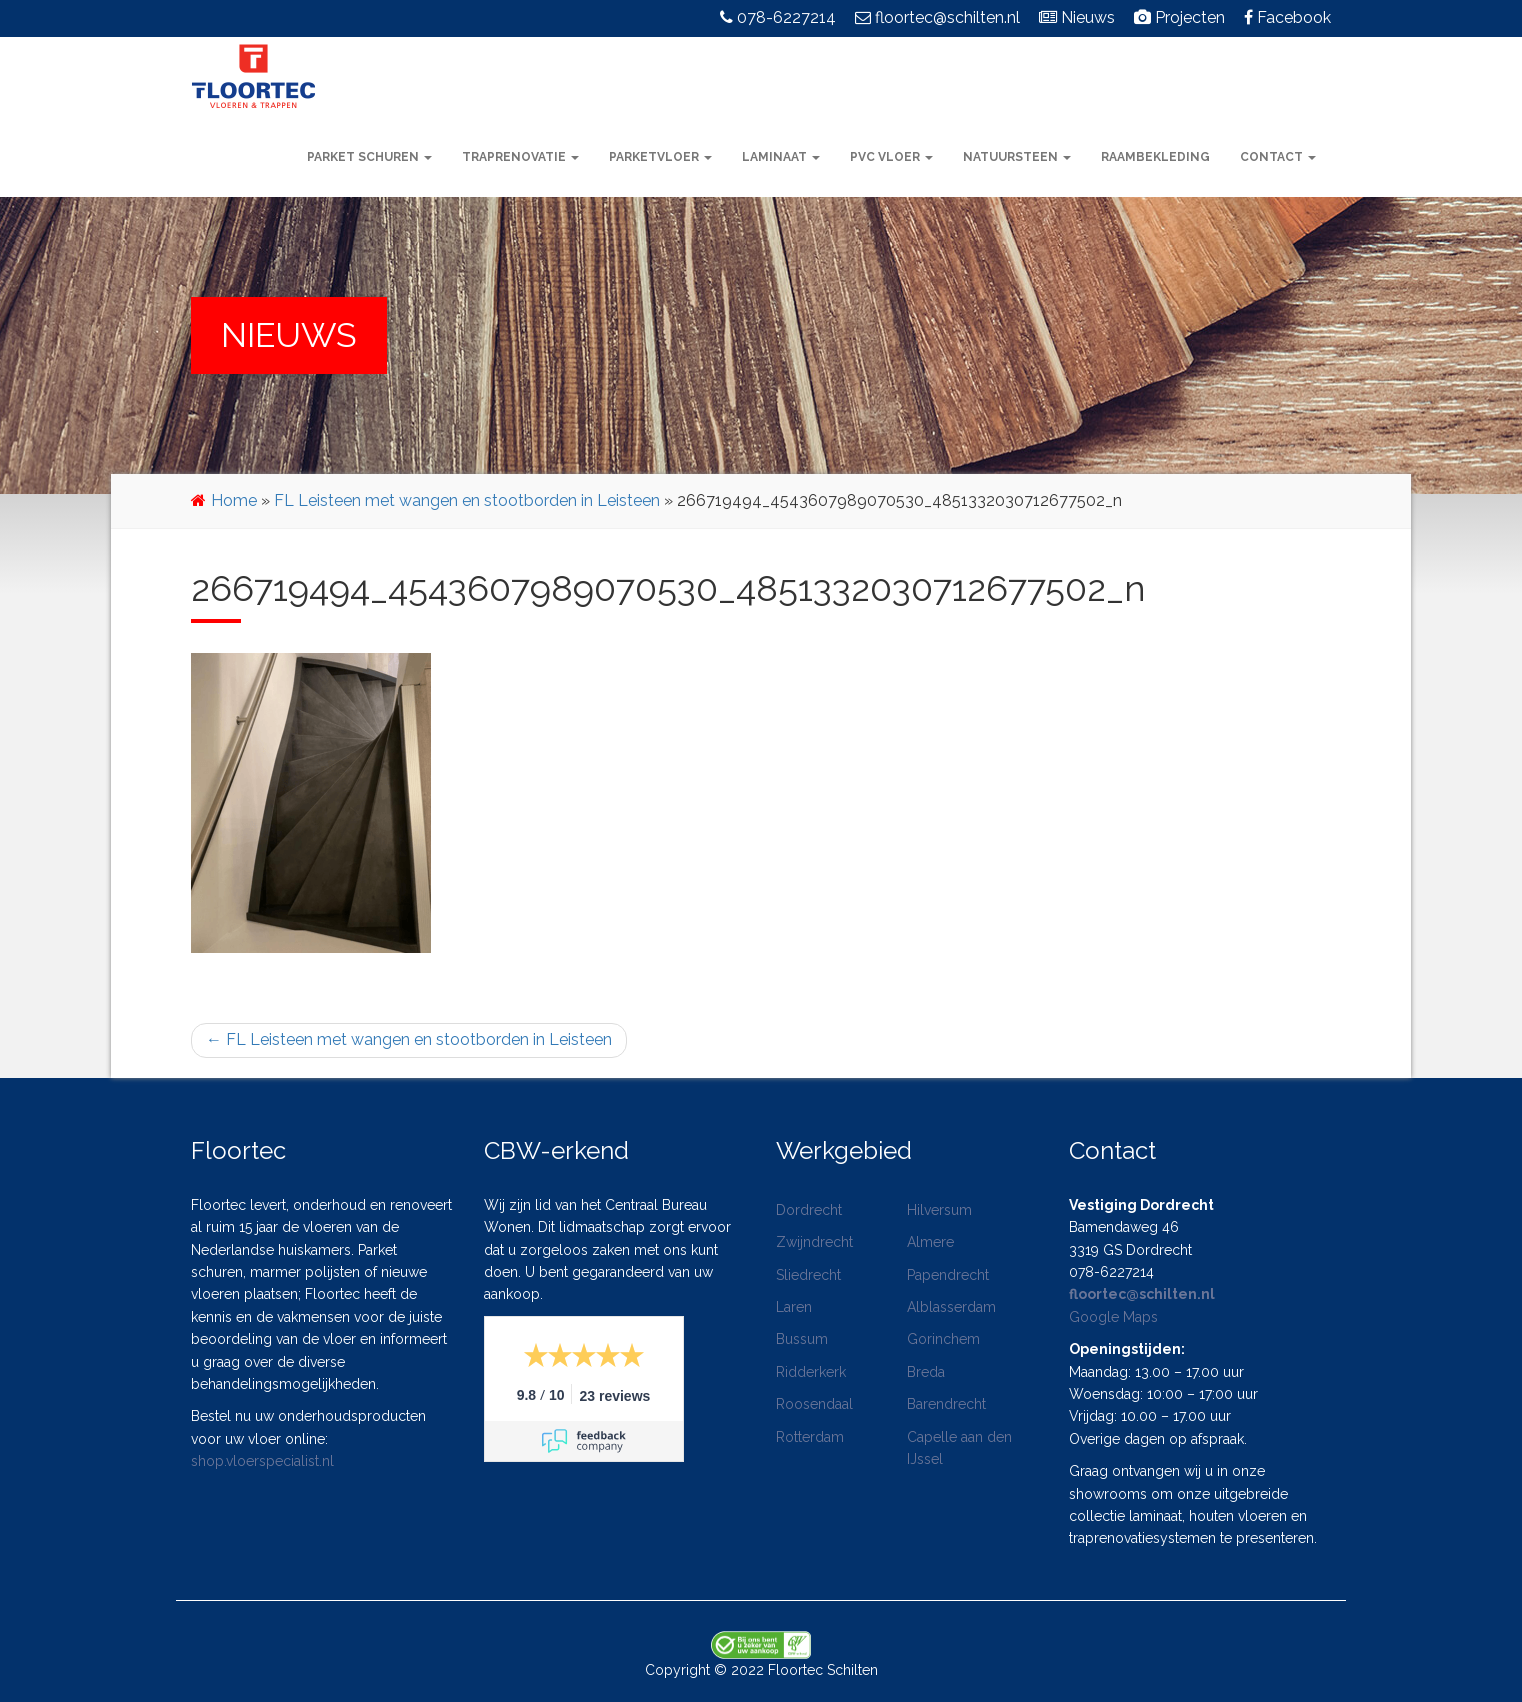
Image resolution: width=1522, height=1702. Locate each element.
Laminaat (781, 157)
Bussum (802, 1339)
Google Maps (1113, 1317)
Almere (930, 1242)
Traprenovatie (520, 157)
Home (234, 500)
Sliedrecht (808, 1275)
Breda (926, 1372)
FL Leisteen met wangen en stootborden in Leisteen (467, 500)
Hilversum (939, 1210)
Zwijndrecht (814, 1242)
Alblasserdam (951, 1307)
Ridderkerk (811, 1372)
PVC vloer (891, 157)
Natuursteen (1017, 157)
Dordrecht (809, 1210)
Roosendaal (814, 1404)
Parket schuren (369, 157)
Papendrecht (948, 1275)
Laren (794, 1307)
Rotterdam (810, 1437)
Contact (1278, 157)
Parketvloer (660, 157)
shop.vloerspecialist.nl (262, 1461)
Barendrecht (946, 1404)
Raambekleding (1155, 157)
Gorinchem (943, 1339)
